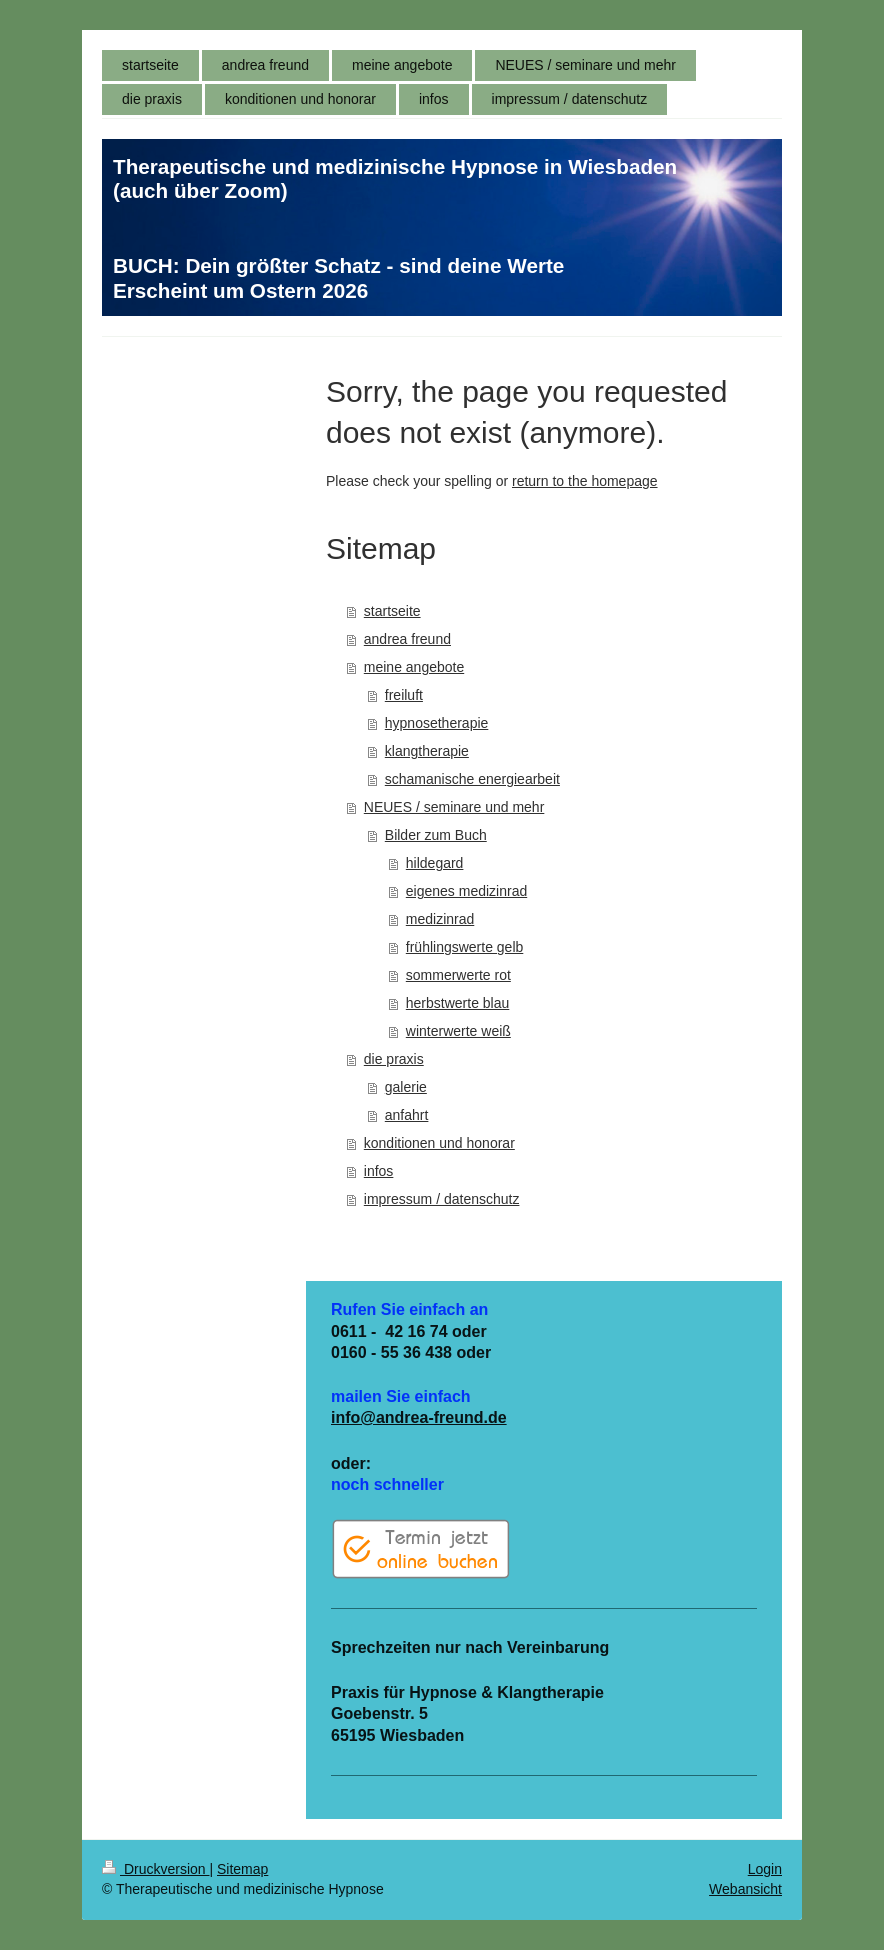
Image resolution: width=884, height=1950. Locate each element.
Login (765, 1869)
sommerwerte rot (458, 975)
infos (379, 1171)
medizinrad (440, 919)
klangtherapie (427, 751)
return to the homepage (585, 481)
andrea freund (407, 639)
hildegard (435, 863)
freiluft (404, 695)
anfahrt (407, 1115)
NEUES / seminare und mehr (454, 807)
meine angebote (414, 667)
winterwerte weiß (458, 1031)
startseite (392, 611)
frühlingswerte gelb (465, 947)
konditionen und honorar (439, 1143)
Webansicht (745, 1889)
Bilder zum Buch (436, 835)
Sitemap (242, 1869)
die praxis (394, 1059)
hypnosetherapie (437, 723)
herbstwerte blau (458, 1003)
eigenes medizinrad (466, 891)
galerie (406, 1087)
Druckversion (155, 1869)
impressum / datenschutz (442, 1199)
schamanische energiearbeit (472, 779)
